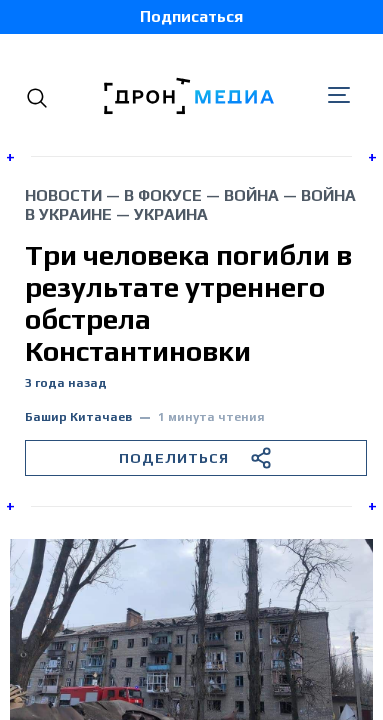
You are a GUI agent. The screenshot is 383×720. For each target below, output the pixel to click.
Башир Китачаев (78, 417)
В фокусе (163, 195)
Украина (171, 214)
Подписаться (191, 16)
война (251, 195)
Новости (63, 195)
